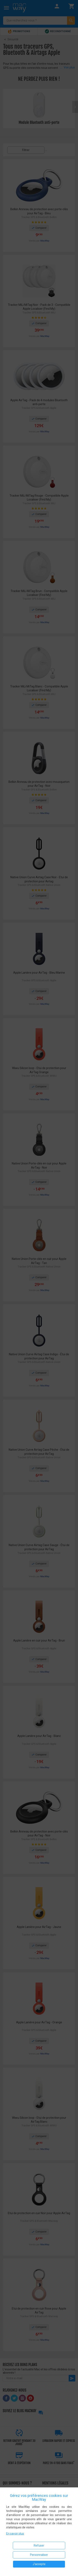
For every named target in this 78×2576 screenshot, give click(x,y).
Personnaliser (39, 2554)
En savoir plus (15, 2533)
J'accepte (39, 2564)
